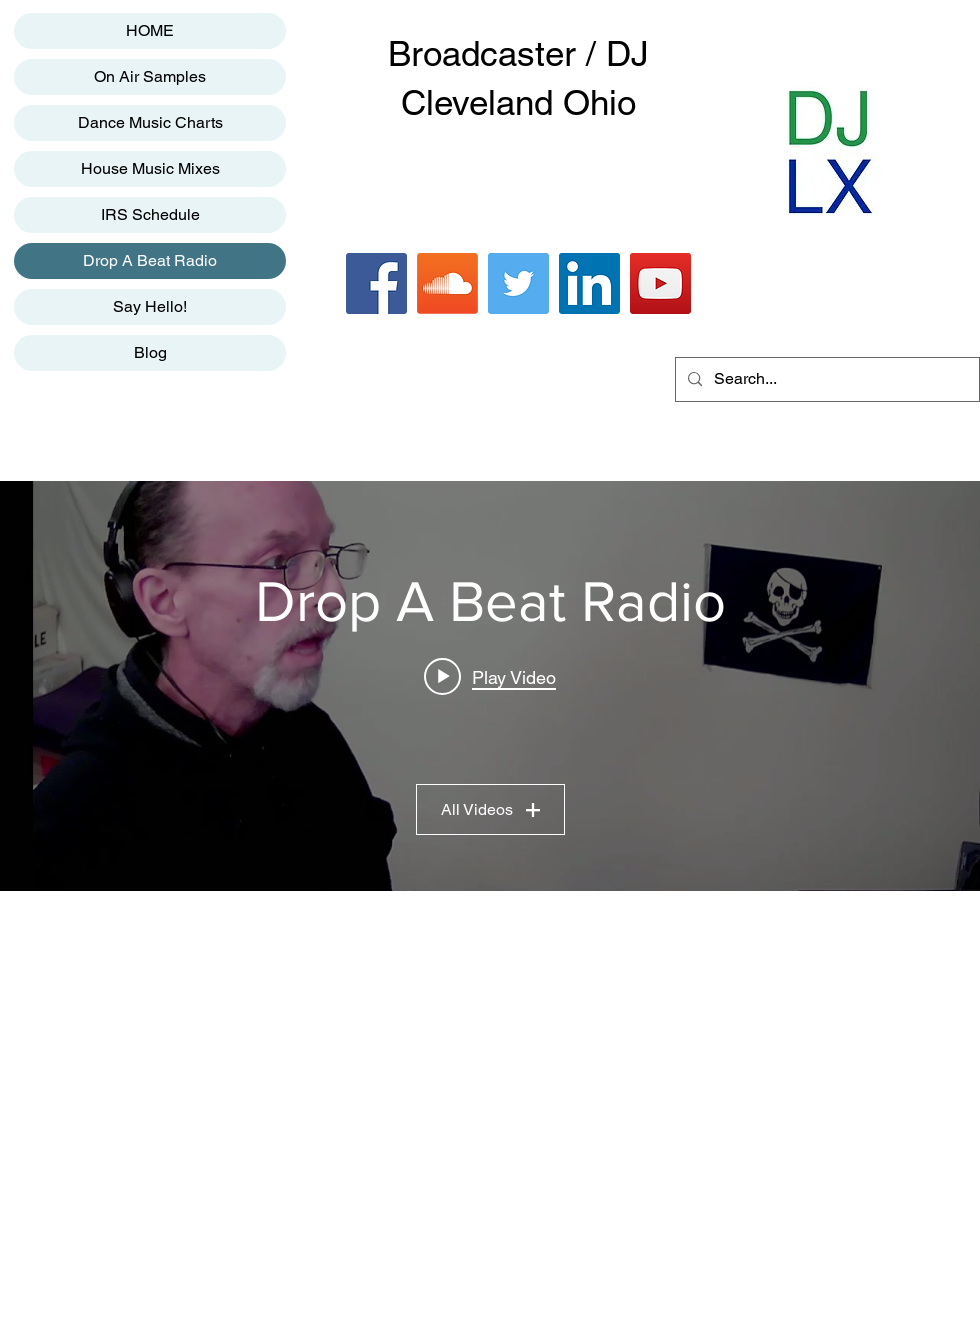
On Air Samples (150, 76)
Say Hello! (150, 306)
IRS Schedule (150, 214)
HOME (150, 30)
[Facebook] (376, 283)
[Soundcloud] (447, 283)
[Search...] (825, 379)
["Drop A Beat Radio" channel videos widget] (490, 686)
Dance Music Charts (150, 122)
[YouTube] (660, 283)
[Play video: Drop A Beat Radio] (490, 677)
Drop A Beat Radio (150, 260)
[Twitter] (518, 283)
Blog (150, 352)
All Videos (490, 809)
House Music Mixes (150, 168)
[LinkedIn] (589, 283)
